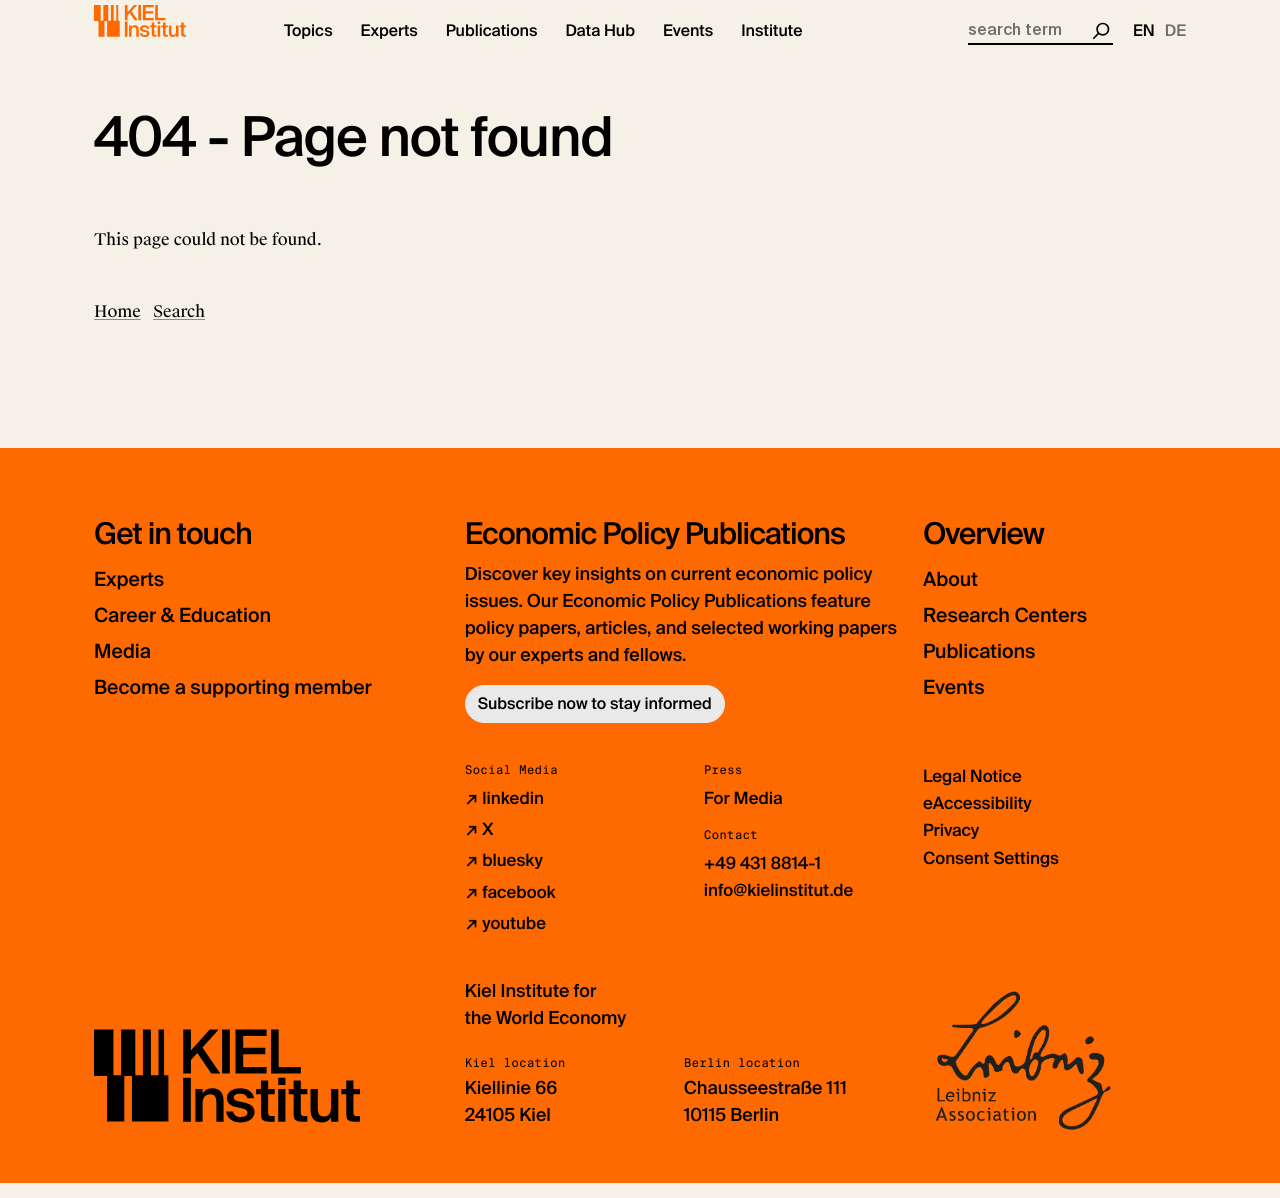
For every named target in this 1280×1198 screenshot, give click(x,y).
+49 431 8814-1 (766, 880)
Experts (137, 595)
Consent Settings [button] (995, 874)
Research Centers (1023, 631)
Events (960, 703)
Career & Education (202, 631)
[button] (308, 50)
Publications (991, 667)
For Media (746, 815)
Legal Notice (975, 793)
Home (117, 328)
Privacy (953, 847)
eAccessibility (981, 820)
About (956, 595)
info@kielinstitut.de (783, 907)
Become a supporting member (264, 703)
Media (129, 667)
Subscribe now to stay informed (595, 720)
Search (179, 328)
